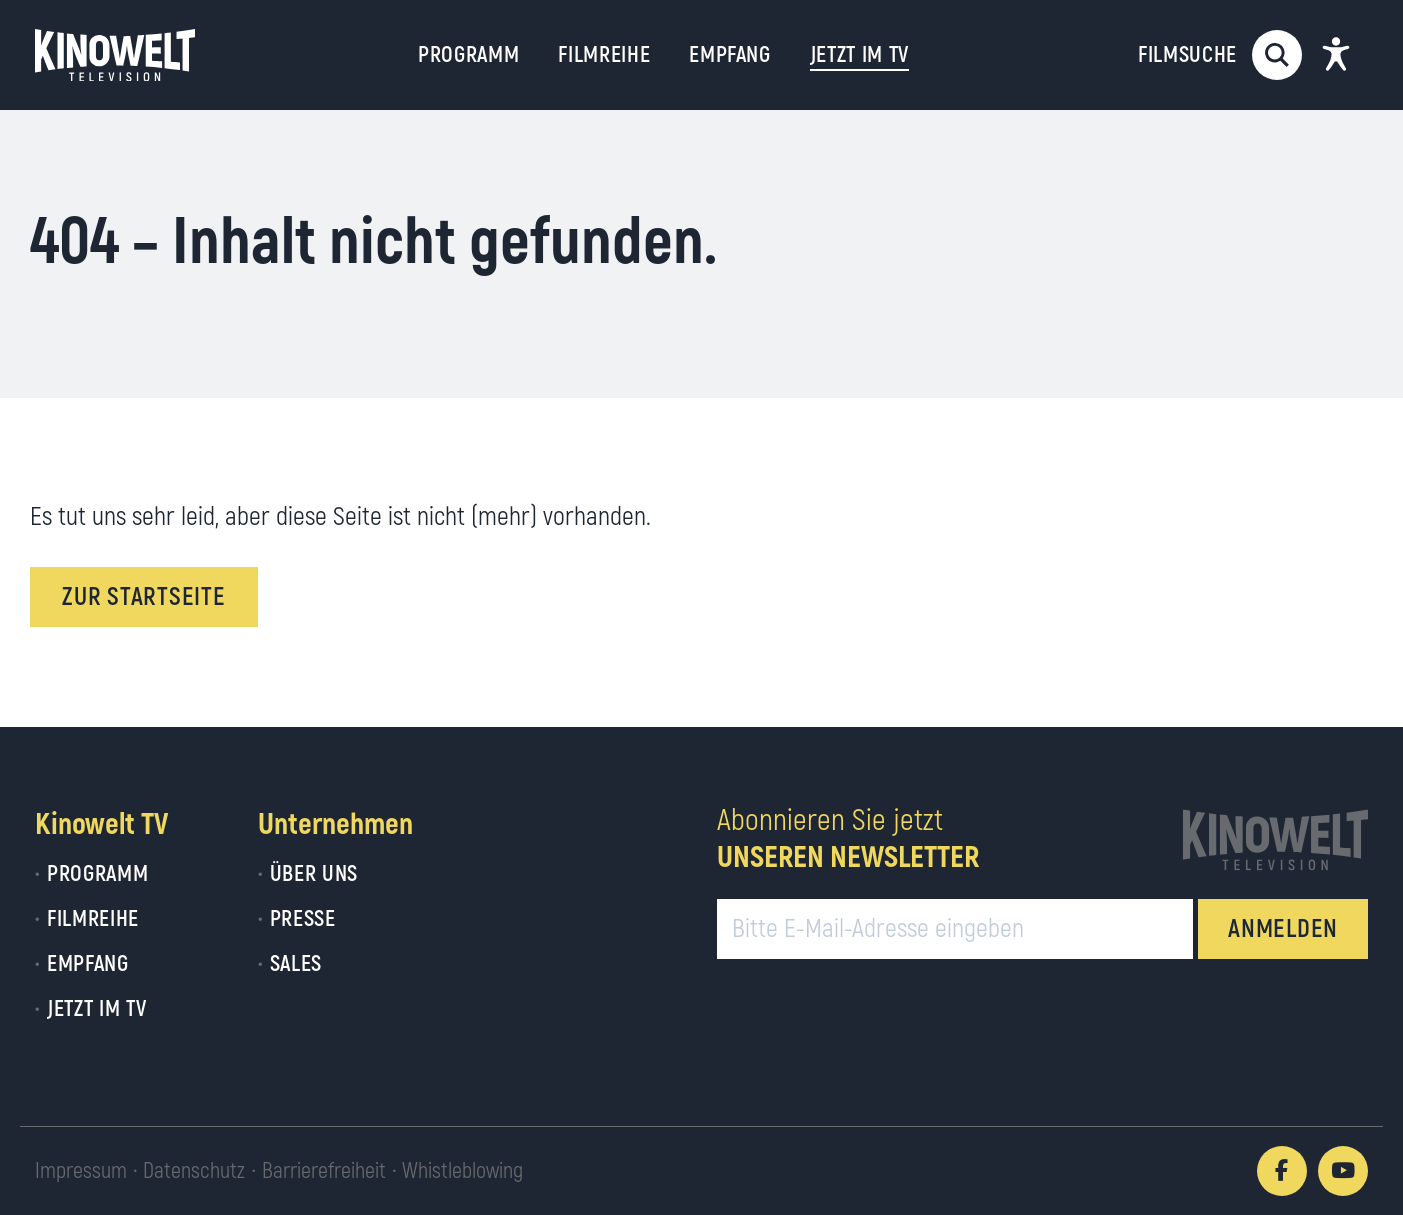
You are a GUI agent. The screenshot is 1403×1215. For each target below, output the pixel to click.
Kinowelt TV (101, 824)
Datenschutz (194, 1171)
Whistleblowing (462, 1171)
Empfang (730, 55)
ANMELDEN (1283, 929)
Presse (303, 919)
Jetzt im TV (96, 1009)
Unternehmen (335, 824)
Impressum (81, 1171)
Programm (468, 55)
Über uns (314, 874)
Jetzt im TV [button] (859, 55)
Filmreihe (604, 55)
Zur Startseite (144, 597)
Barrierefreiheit (324, 1171)
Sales (296, 964)
